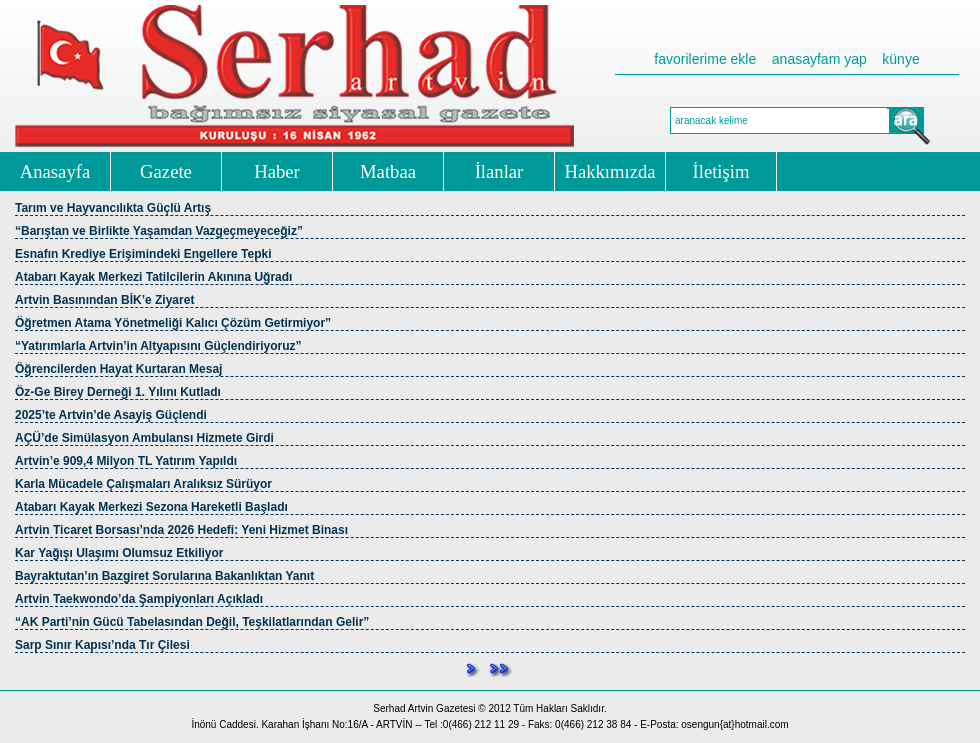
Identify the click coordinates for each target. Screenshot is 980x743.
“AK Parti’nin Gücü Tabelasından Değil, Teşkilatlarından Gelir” (192, 622)
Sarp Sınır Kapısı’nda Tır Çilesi (102, 645)
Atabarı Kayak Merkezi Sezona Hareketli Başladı (151, 507)
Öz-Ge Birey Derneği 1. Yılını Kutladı (118, 392)
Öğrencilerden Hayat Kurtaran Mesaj (118, 369)
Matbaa (388, 171)
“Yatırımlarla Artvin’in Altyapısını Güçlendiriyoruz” (158, 346)
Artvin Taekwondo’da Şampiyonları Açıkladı (139, 599)
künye (900, 59)
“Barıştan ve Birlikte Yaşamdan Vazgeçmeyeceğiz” (159, 231)
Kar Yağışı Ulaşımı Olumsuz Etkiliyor (119, 553)
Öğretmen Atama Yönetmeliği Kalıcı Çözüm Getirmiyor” (173, 323)
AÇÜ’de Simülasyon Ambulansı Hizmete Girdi (144, 438)
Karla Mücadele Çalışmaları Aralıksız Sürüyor (143, 484)
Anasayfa (55, 171)
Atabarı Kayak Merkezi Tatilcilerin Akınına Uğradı (153, 277)
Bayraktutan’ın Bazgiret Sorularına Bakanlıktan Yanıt (164, 576)
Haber (277, 171)
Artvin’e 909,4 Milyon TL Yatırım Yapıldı (126, 461)
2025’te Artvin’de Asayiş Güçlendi (111, 415)
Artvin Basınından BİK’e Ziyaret (104, 300)
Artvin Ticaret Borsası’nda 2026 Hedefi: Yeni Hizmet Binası (181, 530)
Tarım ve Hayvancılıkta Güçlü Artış (113, 208)
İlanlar (499, 171)
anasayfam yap (819, 59)
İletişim (721, 171)
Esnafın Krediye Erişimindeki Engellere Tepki (143, 254)
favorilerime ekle (705, 59)
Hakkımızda (609, 171)
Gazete (166, 171)
